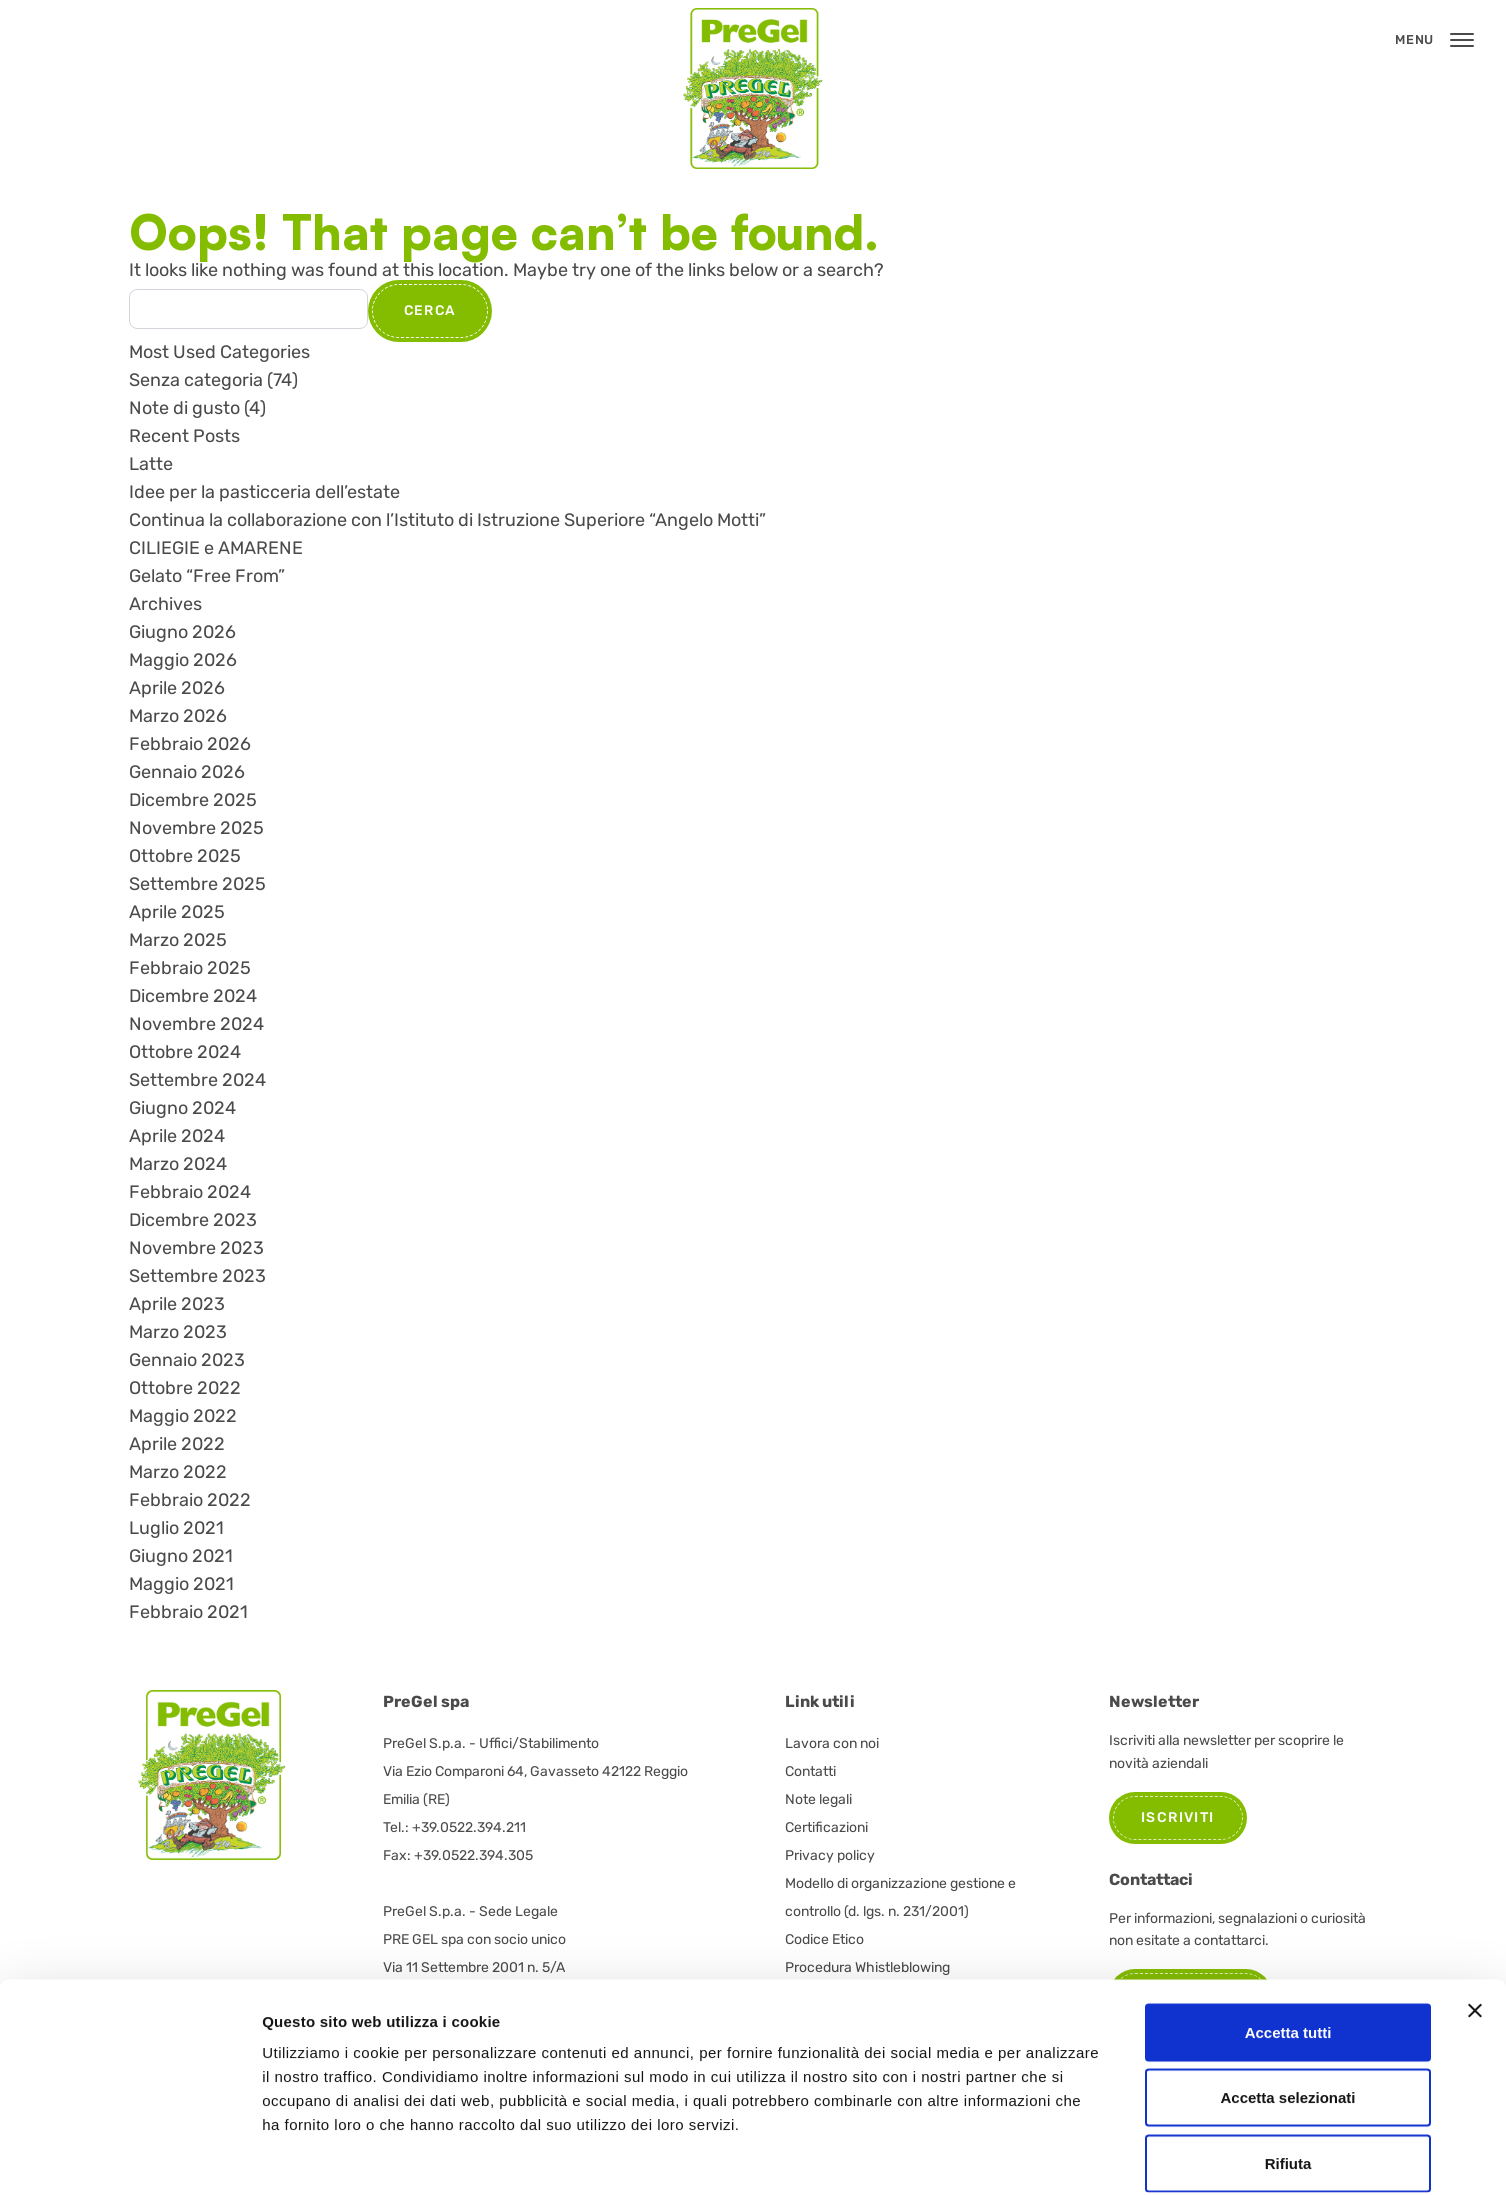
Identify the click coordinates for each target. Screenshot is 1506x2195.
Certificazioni (826, 1827)
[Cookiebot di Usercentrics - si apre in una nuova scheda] (129, 2156)
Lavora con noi (832, 1743)
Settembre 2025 (197, 884)
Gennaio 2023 (187, 1360)
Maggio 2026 (183, 660)
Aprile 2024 (177, 1136)
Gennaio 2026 (187, 772)
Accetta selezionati (1287, 1998)
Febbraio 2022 (190, 1500)
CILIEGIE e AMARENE (216, 548)
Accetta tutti (1288, 1932)
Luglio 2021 (176, 1528)
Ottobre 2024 (185, 1052)
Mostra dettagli (1052, 2155)
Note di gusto (184, 408)
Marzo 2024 (178, 1164)
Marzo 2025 (178, 940)
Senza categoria (196, 380)
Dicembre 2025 (193, 800)
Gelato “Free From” (207, 576)
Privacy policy (830, 1855)
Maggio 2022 (183, 1416)
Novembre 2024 (196, 1024)
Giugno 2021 (181, 1556)
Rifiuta (1288, 2063)
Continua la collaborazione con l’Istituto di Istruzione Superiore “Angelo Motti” (447, 520)
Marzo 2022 (178, 1472)
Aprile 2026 (177, 688)
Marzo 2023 (178, 1332)
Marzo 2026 (178, 716)
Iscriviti (1178, 1817)
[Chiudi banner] (1475, 1911)
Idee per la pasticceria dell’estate (264, 492)
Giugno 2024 (182, 1108)
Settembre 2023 (197, 1276)
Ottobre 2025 (185, 856)
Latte (151, 464)
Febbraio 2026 (190, 744)
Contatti (810, 1771)
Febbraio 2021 (188, 1612)
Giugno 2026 (182, 632)
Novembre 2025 (196, 828)
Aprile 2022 (177, 1444)
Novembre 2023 (196, 1248)
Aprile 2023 (177, 1304)
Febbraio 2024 (190, 1192)
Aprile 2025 (177, 912)
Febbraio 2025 (190, 968)
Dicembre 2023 (193, 1220)
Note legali (818, 1799)
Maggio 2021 (181, 1584)
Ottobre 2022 (185, 1388)
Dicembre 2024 (193, 996)
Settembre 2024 (197, 1080)
